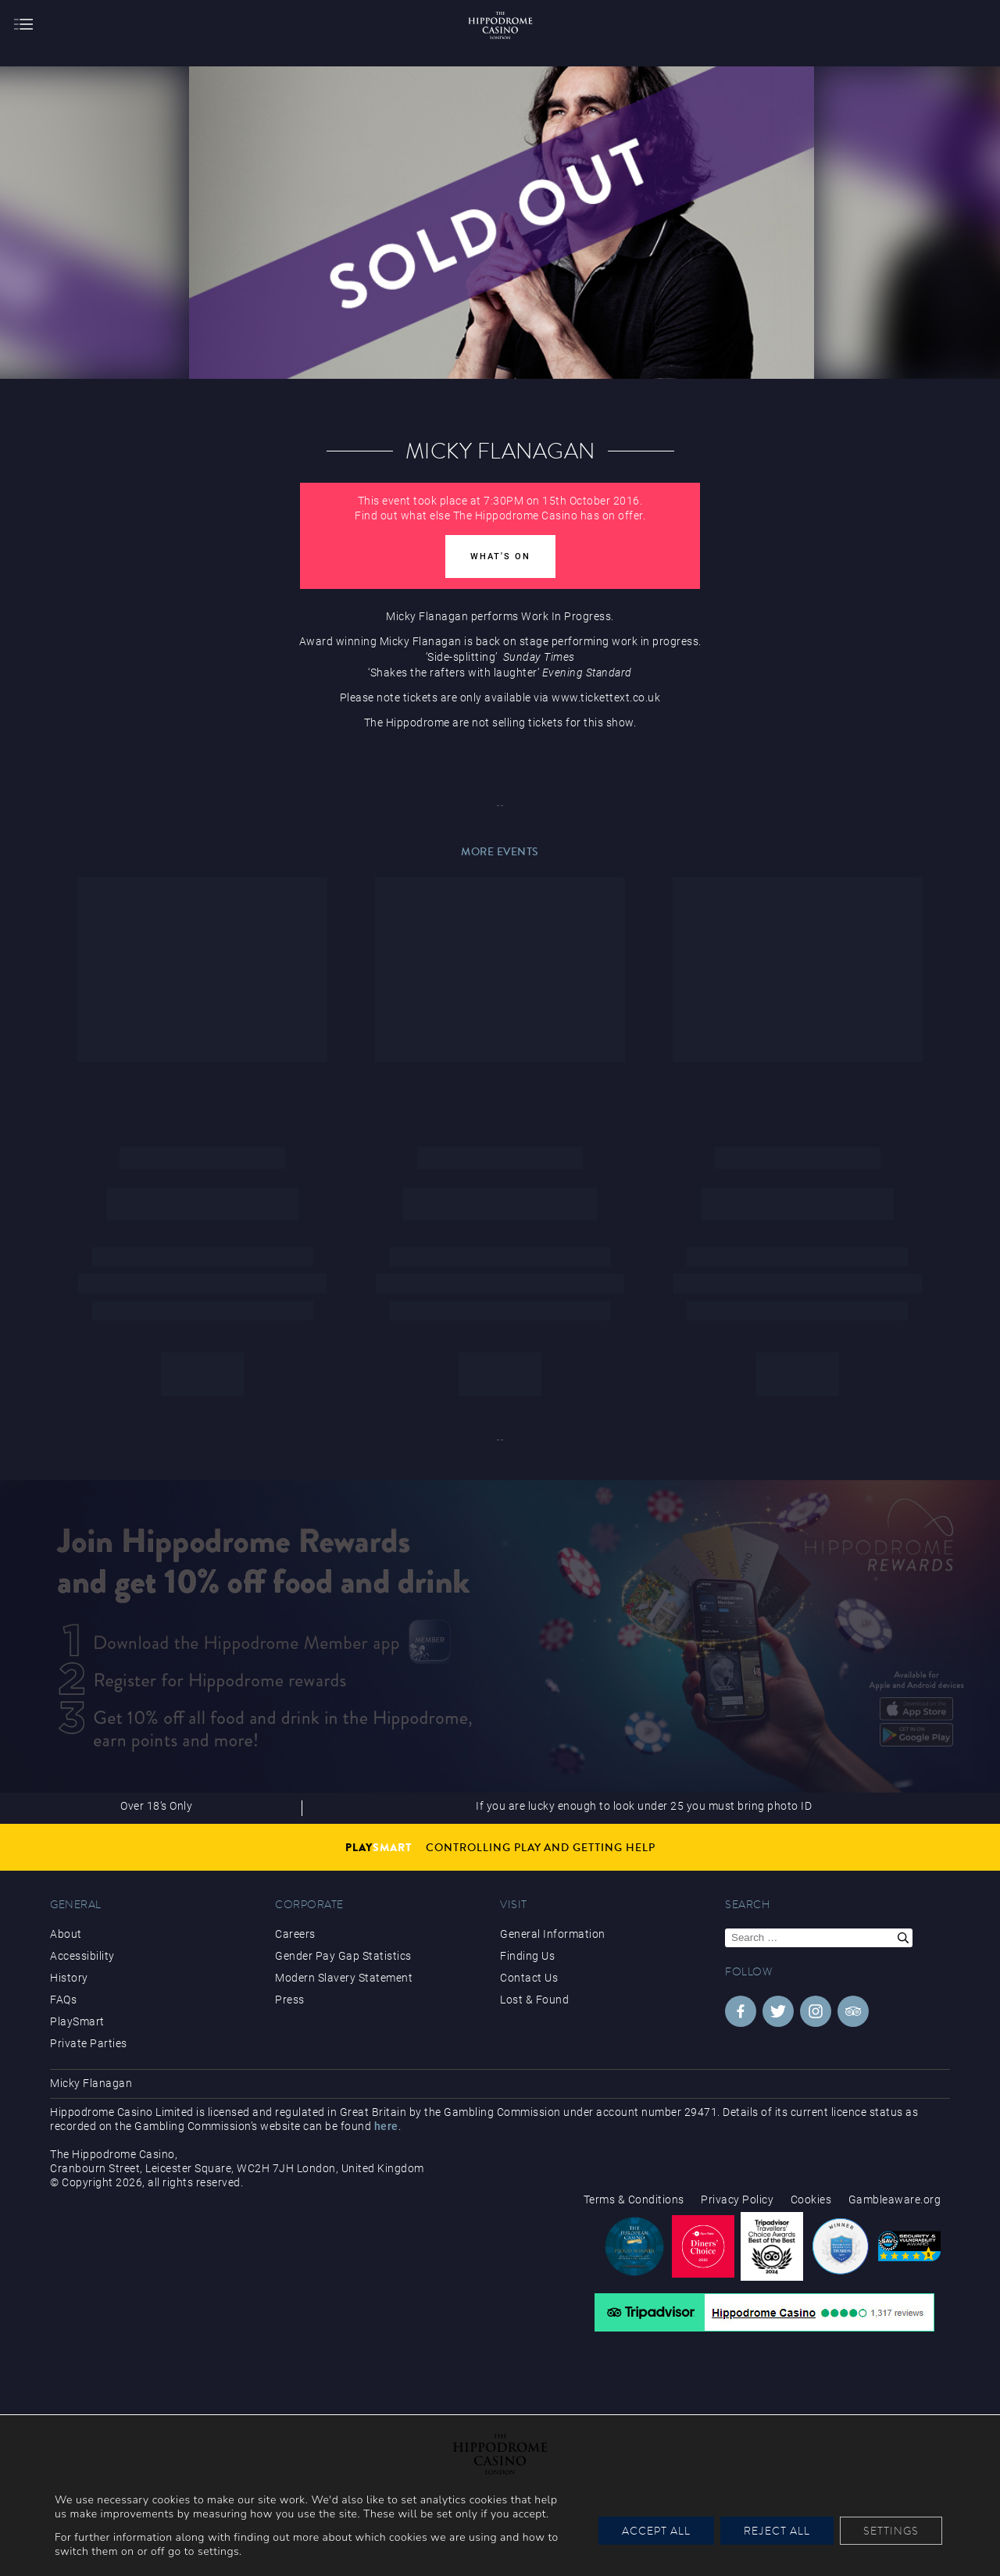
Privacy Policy (737, 2199)
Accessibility (82, 1956)
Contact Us (529, 1977)
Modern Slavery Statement (343, 1977)
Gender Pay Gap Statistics (343, 1956)
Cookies (811, 2199)
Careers (295, 1934)
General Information (552, 1934)
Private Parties (88, 2043)
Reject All (777, 2531)
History (69, 1977)
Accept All (656, 2531)
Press (290, 1999)
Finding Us (527, 1956)
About (66, 1934)
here (386, 2126)
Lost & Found (534, 1999)
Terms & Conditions (634, 2199)
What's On (500, 556)
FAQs (63, 1999)
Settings (891, 2531)
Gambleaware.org (894, 2199)
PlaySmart (77, 2021)
